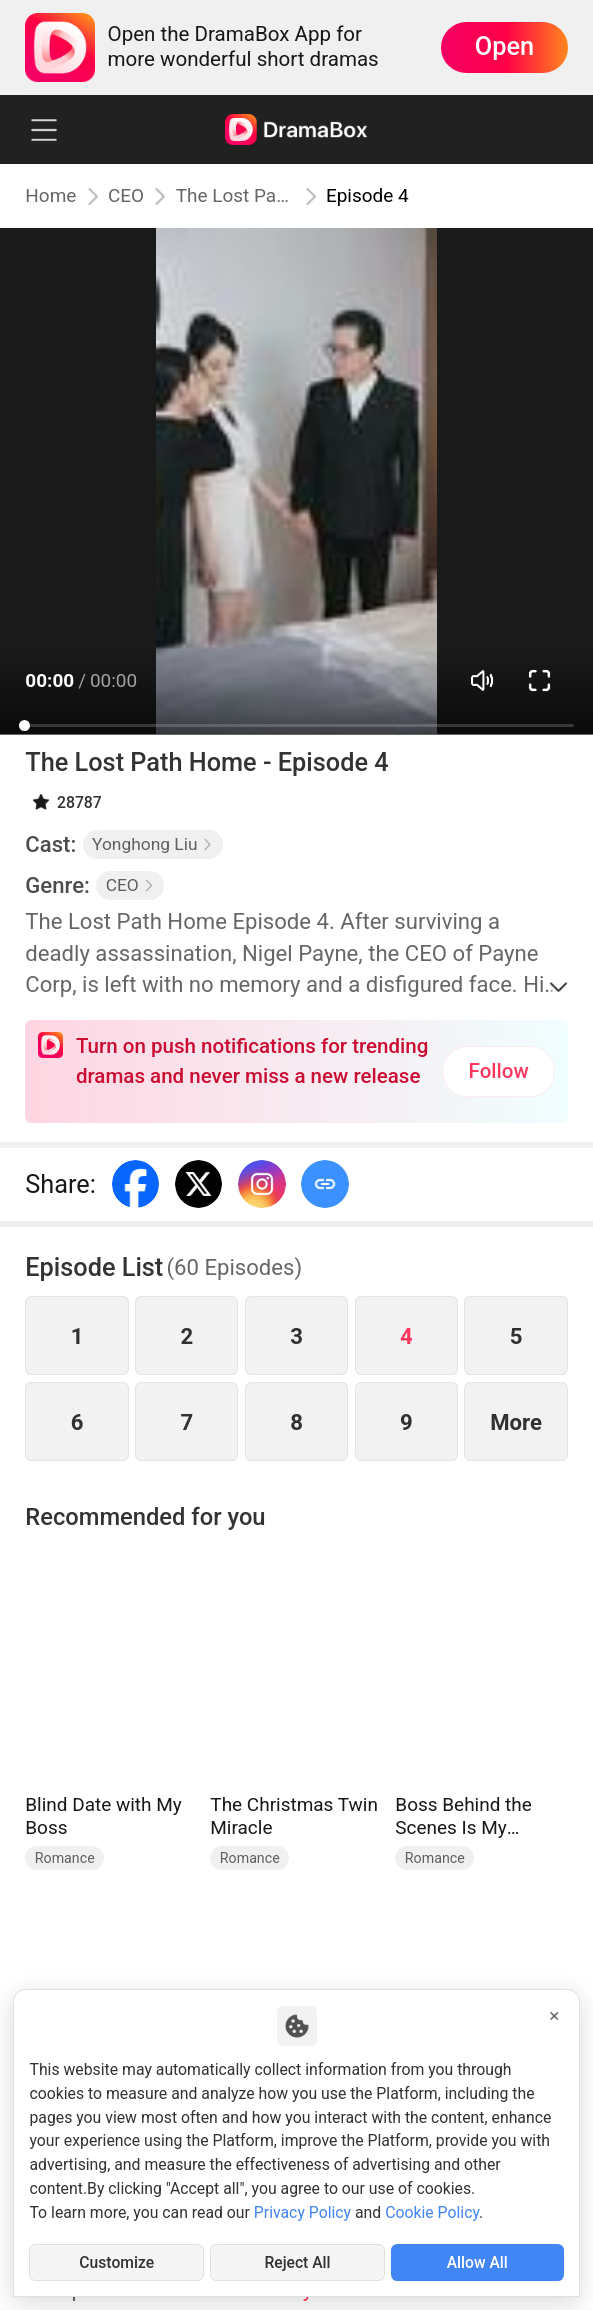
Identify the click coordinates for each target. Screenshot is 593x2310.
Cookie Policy (432, 2212)
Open (504, 46)
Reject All (297, 2262)
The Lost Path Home (235, 196)
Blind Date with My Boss (103, 1816)
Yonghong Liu (152, 844)
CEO (126, 196)
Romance (65, 1858)
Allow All (477, 2262)
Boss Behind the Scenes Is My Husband (463, 1816)
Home (50, 196)
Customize (116, 2262)
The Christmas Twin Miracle (294, 1816)
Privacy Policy (302, 2212)
